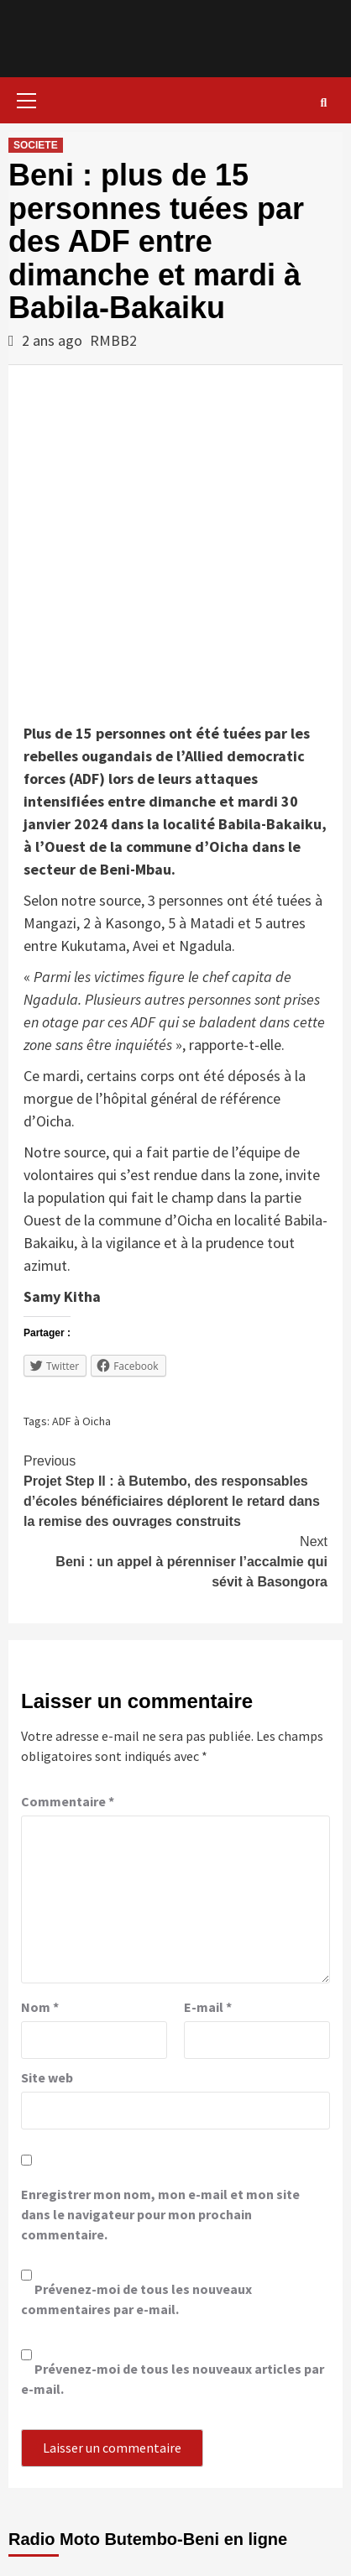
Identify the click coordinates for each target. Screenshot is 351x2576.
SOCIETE (35, 145)
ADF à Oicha (81, 1421)
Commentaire (67, 1801)
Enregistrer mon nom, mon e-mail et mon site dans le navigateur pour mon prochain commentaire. (160, 2214)
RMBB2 (113, 340)
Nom (40, 2007)
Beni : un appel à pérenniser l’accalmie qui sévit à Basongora (175, 1560)
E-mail (208, 2007)
